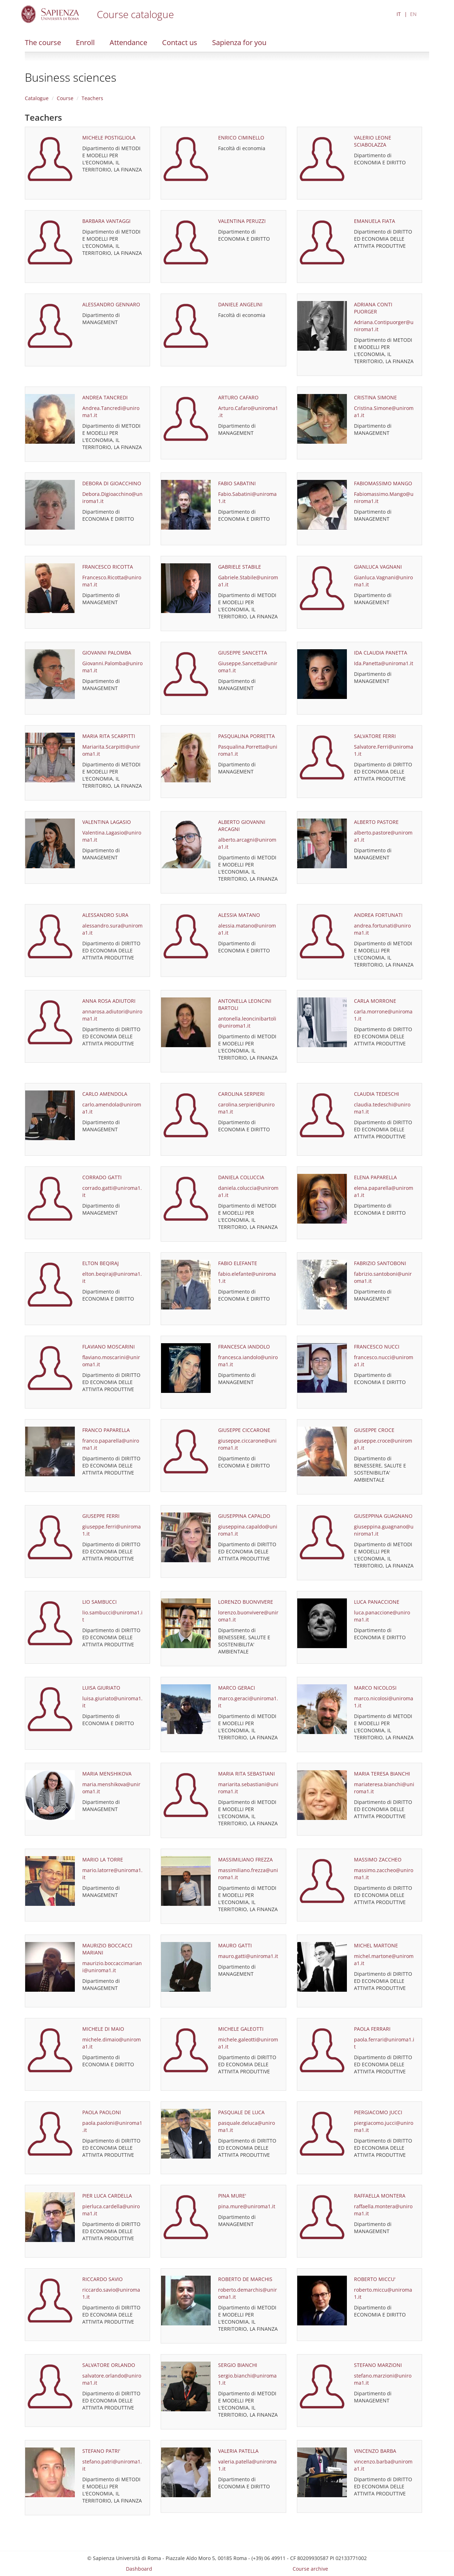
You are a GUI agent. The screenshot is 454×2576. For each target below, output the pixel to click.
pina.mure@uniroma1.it (246, 2206)
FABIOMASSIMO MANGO (383, 483)
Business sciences (70, 77)
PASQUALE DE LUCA (241, 2112)
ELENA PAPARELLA (375, 1177)
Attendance (128, 42)
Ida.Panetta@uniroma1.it (383, 663)
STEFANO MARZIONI (378, 2365)
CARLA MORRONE (375, 1000)
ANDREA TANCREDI (105, 397)
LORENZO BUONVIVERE (245, 1601)
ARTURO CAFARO (238, 397)
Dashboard (139, 2568)
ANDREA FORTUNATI (378, 915)
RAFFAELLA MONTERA (379, 2195)
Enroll (85, 42)
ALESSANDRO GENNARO (111, 304)
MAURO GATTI (235, 1945)
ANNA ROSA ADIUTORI (108, 1000)
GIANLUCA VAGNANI (378, 566)
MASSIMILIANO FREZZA (245, 1859)
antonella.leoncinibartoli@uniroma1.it (247, 1022)
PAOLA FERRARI (372, 2028)
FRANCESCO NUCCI (376, 1346)
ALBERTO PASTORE (376, 822)
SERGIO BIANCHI (237, 2365)
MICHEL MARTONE (376, 1945)
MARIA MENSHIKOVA (107, 1773)
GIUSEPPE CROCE (374, 1430)
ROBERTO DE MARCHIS (245, 2279)
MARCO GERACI (236, 1687)
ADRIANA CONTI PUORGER (373, 308)
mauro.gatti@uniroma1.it (248, 1956)
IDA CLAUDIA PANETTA (380, 652)
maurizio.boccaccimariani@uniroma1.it (112, 1967)
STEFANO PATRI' (101, 2451)
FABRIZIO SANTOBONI (380, 1263)
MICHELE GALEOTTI (241, 2028)
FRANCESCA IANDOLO (244, 1346)
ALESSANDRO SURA (105, 915)
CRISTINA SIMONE (375, 397)
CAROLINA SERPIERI (241, 1093)
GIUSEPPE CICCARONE (244, 1430)
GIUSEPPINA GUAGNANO (383, 1516)
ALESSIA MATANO (239, 915)
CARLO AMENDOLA (104, 1093)
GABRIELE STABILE (239, 566)
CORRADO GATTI (102, 1177)
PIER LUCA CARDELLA (107, 2195)
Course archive (310, 2568)
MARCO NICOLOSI (375, 1687)
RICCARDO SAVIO (102, 2279)
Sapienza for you (239, 42)
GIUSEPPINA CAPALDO (244, 1516)
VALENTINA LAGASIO (106, 822)
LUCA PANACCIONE (376, 1601)
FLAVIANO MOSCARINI (108, 1346)
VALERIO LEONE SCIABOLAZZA (372, 141)
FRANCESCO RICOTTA (107, 566)
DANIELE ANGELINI (240, 304)
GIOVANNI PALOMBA (106, 652)
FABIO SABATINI (237, 483)
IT (399, 14)
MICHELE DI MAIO (103, 2028)
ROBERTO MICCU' (374, 2279)
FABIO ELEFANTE (237, 1263)
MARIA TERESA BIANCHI (382, 1773)
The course (43, 42)
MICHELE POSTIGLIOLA (108, 137)
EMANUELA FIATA (374, 221)
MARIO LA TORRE (102, 1859)
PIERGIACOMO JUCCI (378, 2112)
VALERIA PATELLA (238, 2451)
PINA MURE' (232, 2195)
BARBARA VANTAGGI (106, 221)
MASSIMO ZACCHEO (378, 1859)
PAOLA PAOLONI (101, 2112)
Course (65, 98)
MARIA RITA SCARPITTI (108, 736)
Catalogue (37, 98)
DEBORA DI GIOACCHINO (111, 483)
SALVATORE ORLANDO (108, 2365)
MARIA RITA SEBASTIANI (246, 1773)
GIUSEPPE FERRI (101, 1516)
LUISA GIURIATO (101, 1687)
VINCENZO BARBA (375, 2451)
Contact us (179, 42)
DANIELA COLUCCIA (241, 1177)
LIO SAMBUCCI (99, 1601)
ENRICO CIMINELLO (241, 137)
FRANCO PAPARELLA (106, 1430)
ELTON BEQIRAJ (100, 1263)
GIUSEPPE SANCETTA (242, 652)
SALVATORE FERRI (375, 736)
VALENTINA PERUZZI (242, 221)
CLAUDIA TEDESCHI (376, 1093)
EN (413, 14)
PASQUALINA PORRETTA (246, 736)
